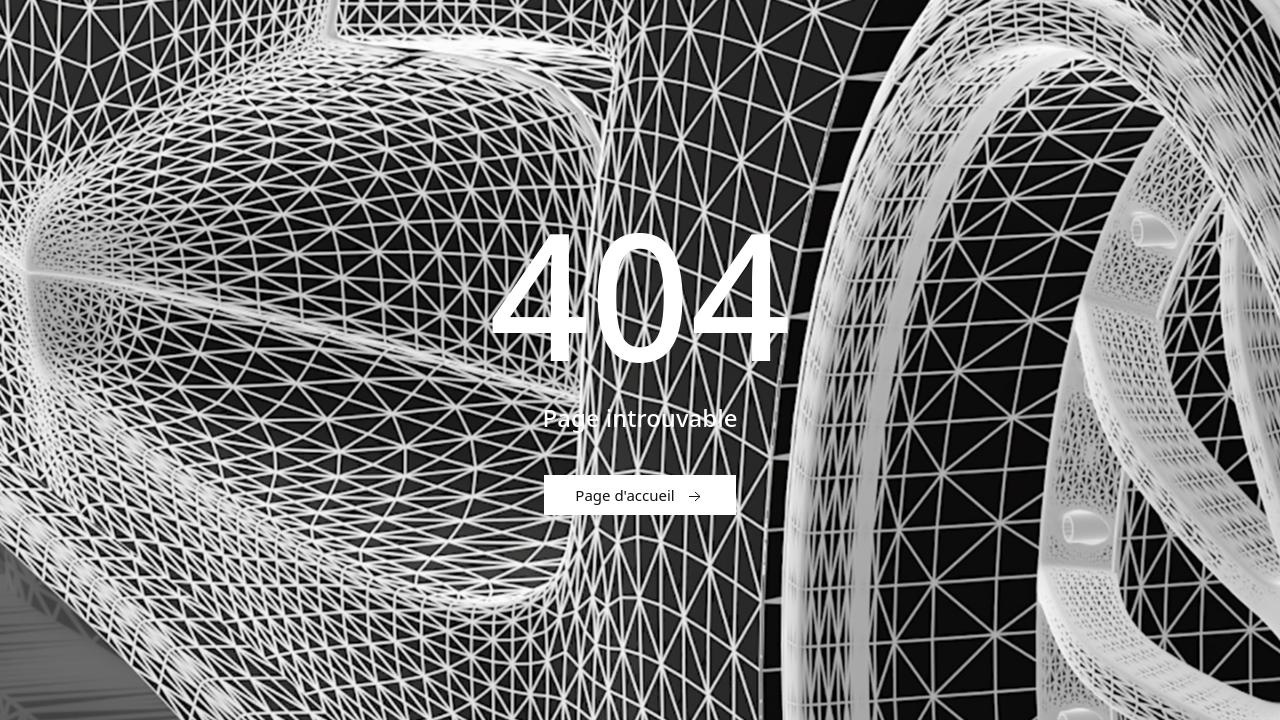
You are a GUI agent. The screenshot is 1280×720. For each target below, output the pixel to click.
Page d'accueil (639, 496)
